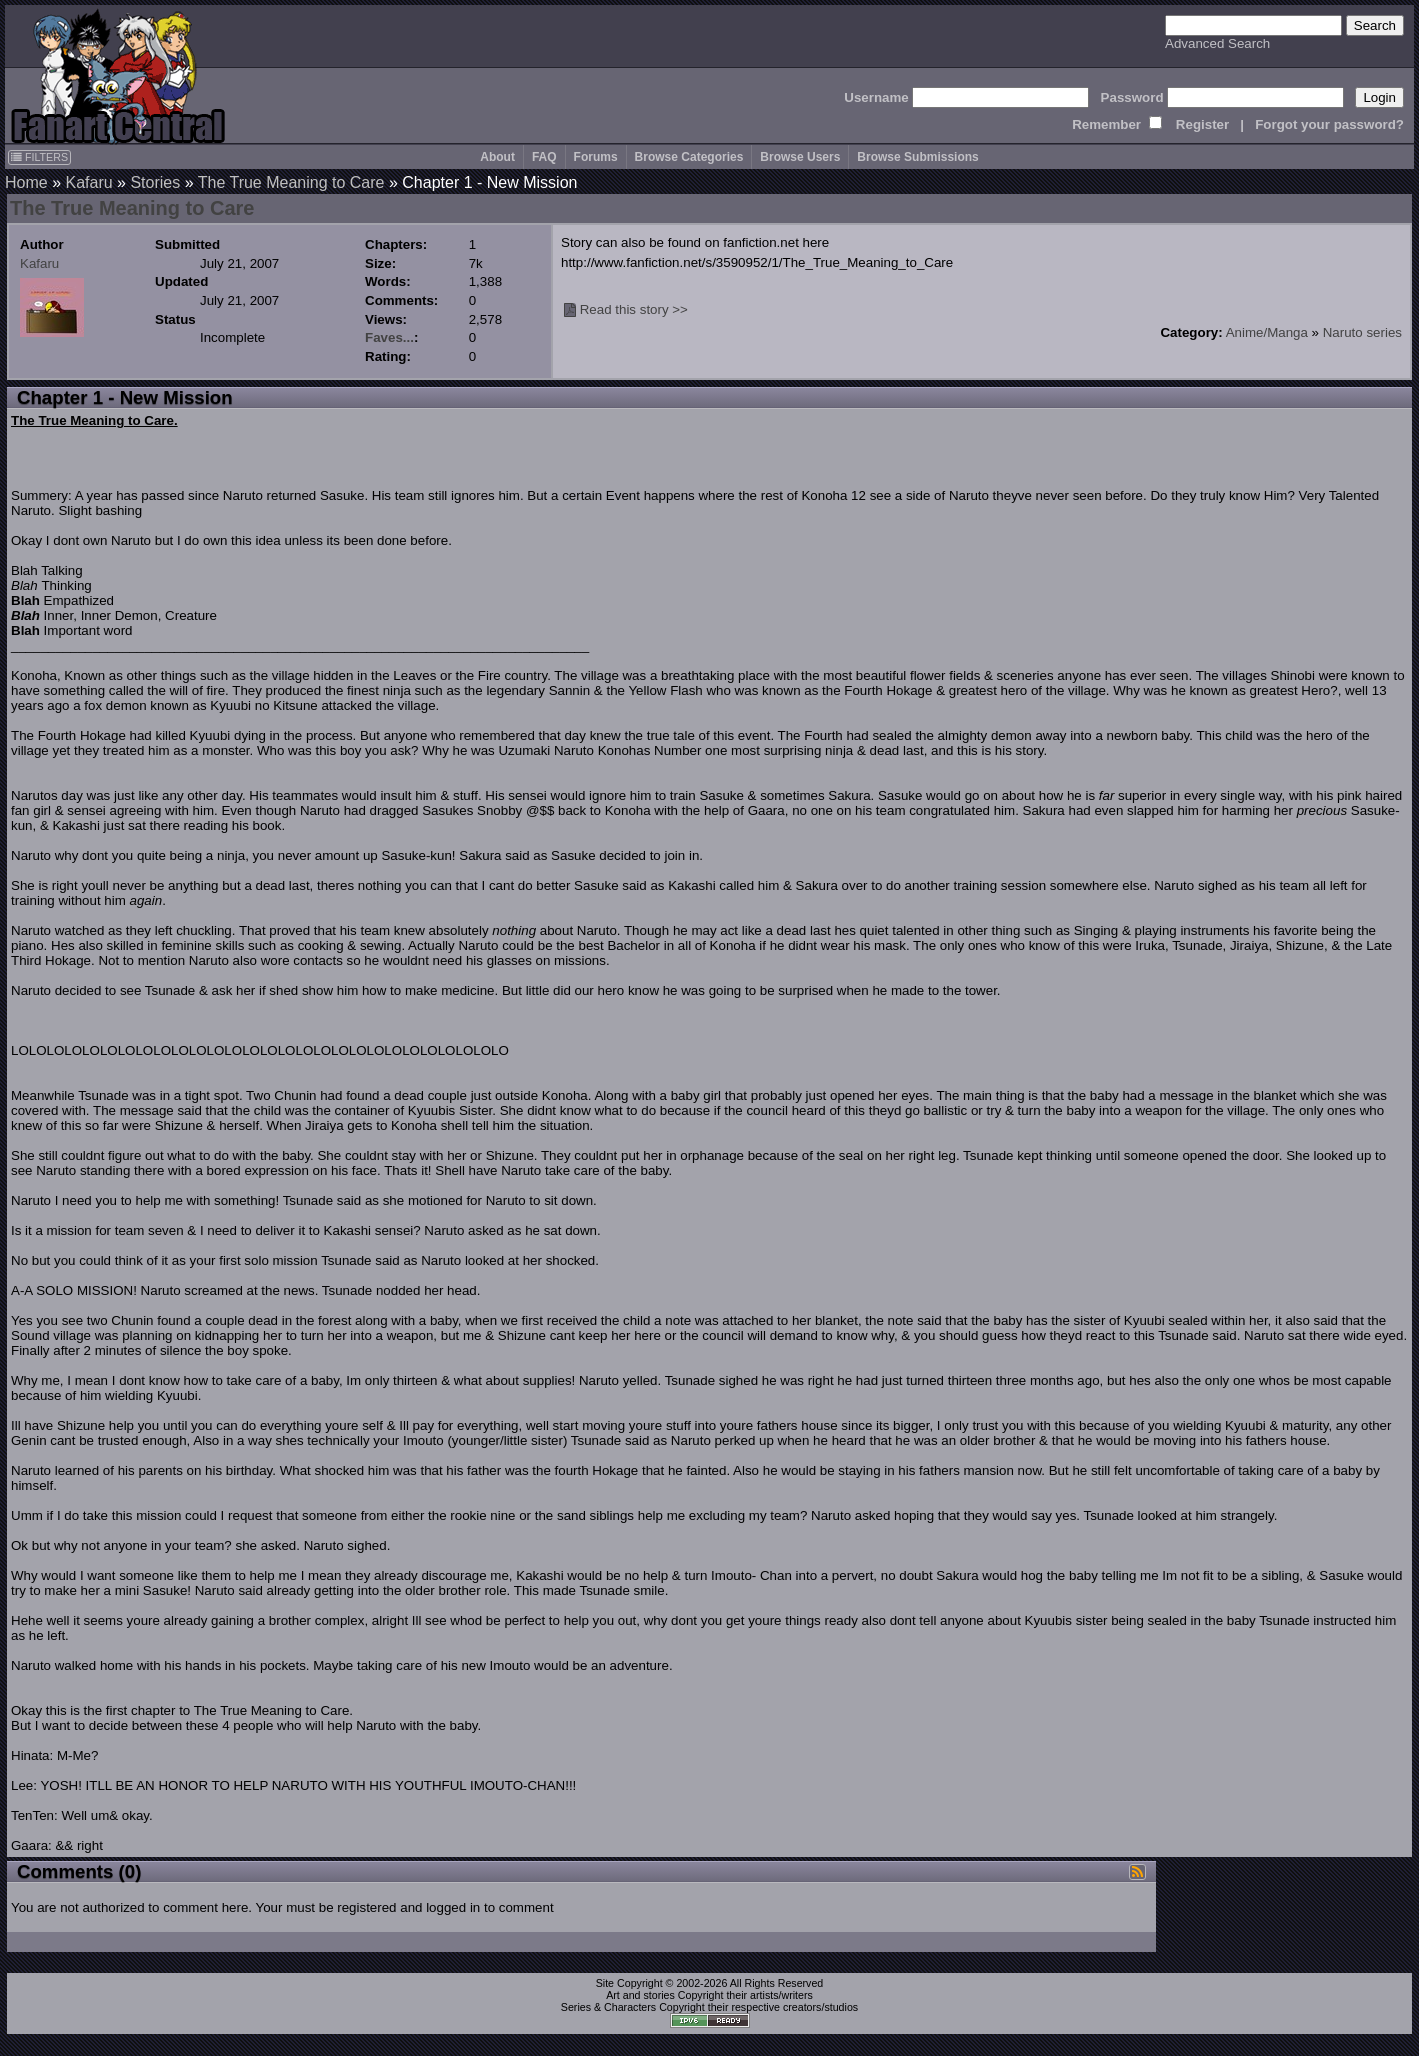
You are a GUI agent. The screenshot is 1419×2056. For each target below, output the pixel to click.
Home (26, 182)
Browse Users (800, 157)
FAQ (544, 157)
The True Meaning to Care (291, 182)
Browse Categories (689, 157)
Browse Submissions (917, 157)
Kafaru (88, 182)
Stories (155, 182)
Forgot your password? (1329, 124)
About (497, 157)
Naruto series (1362, 332)
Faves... (389, 337)
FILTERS (39, 157)
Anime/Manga (1267, 332)
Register (1202, 124)
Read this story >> (634, 309)
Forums (596, 157)
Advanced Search (1217, 43)
